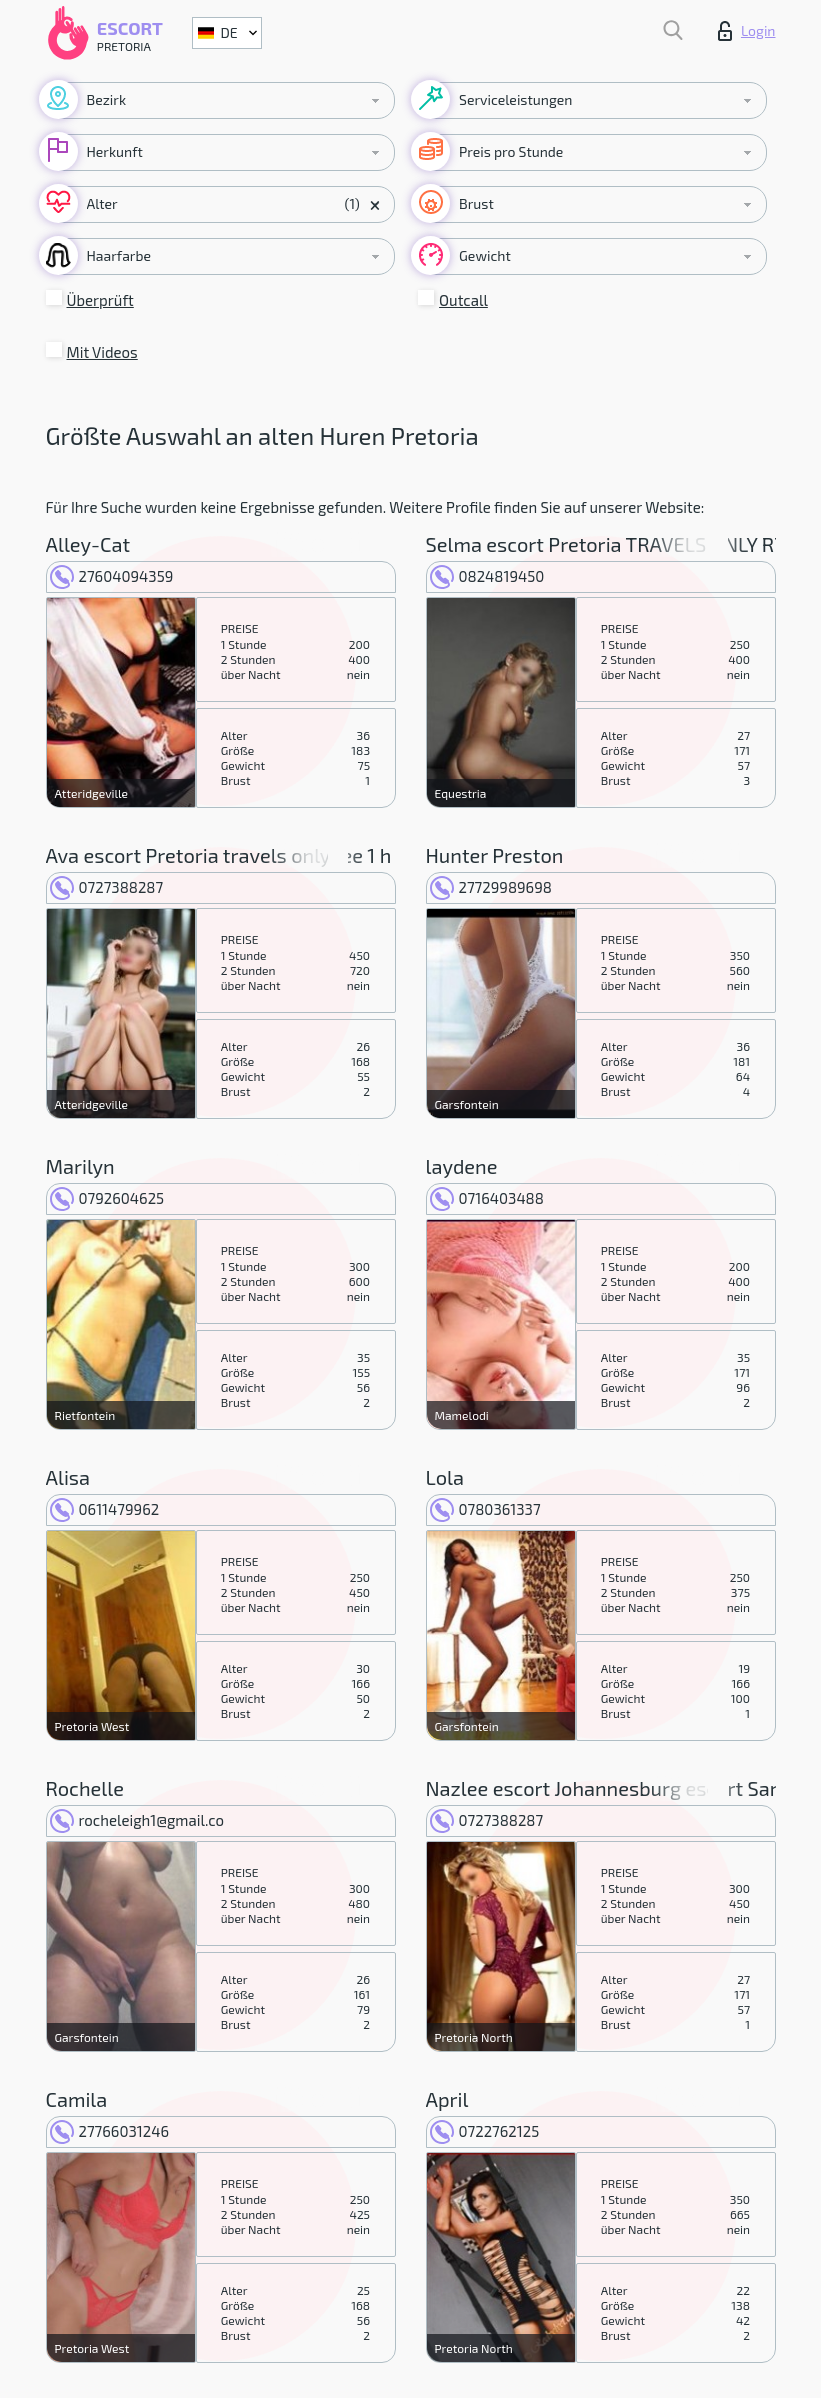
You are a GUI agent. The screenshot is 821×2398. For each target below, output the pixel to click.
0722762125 (485, 2131)
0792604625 (107, 1198)
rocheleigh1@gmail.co (137, 1820)
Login (747, 31)
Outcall (463, 300)
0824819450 (487, 576)
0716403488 (487, 1198)
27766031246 (110, 2131)
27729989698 (491, 887)
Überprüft (100, 300)
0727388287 (107, 887)
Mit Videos (102, 352)
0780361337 (485, 1509)
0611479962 (105, 1509)
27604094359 (112, 576)
